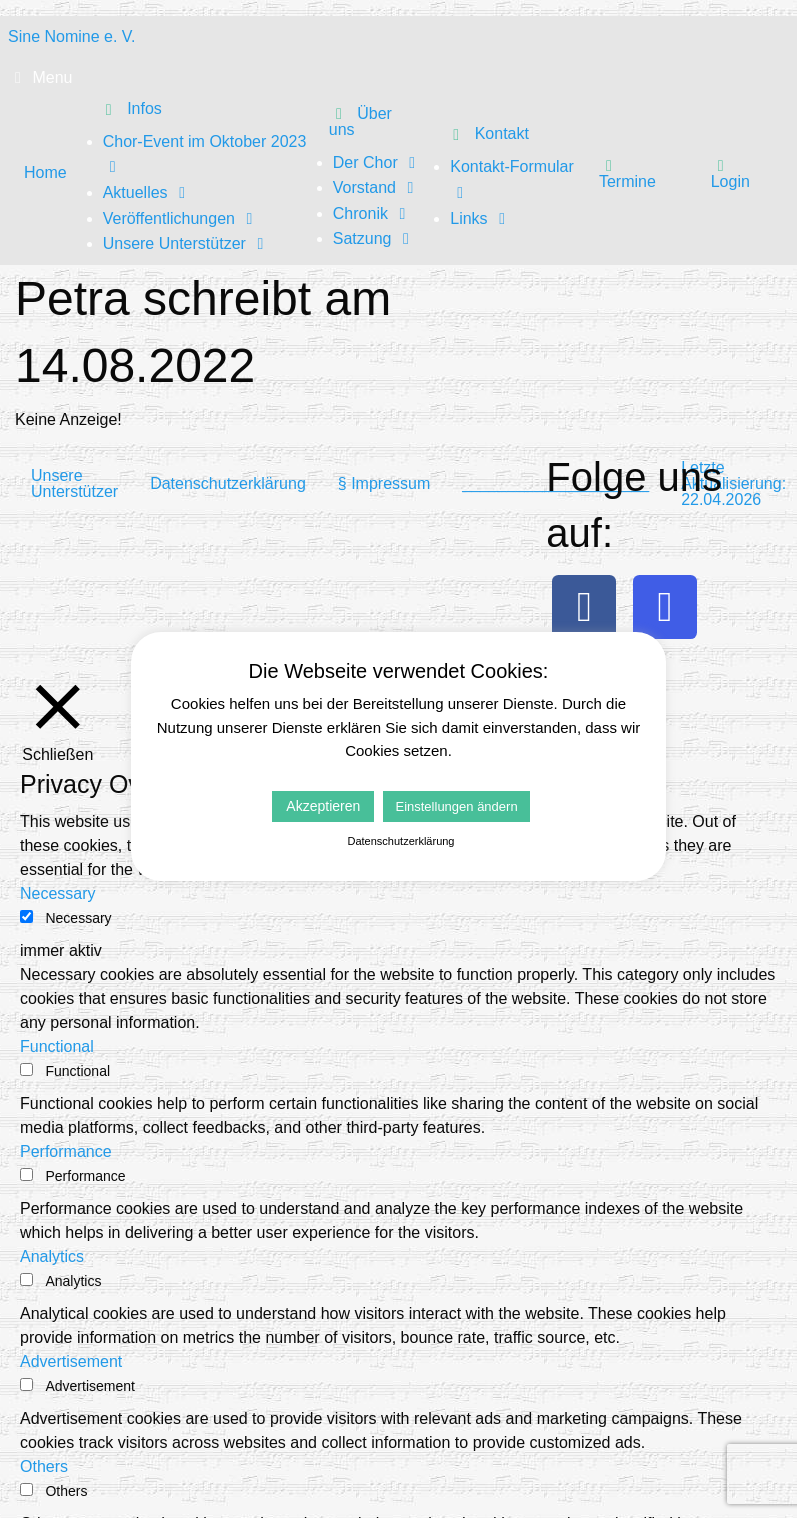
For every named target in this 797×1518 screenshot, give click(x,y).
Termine (627, 173)
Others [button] (44, 1466)
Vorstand (377, 187)
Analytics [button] (52, 1256)
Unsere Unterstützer (187, 243)
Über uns (360, 122)
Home (45, 172)
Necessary (78, 918)
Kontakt (487, 133)
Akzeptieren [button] (323, 806)
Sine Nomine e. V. (71, 36)
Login (730, 173)
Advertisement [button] (71, 1361)
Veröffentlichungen (181, 218)
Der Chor (377, 162)
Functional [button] (57, 1046)
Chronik (373, 213)
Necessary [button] (58, 893)
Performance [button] (66, 1151)
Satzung (374, 238)
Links (481, 218)
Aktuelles (147, 192)
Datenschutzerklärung (228, 483)
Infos (130, 108)
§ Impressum (384, 483)
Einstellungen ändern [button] (456, 806)
